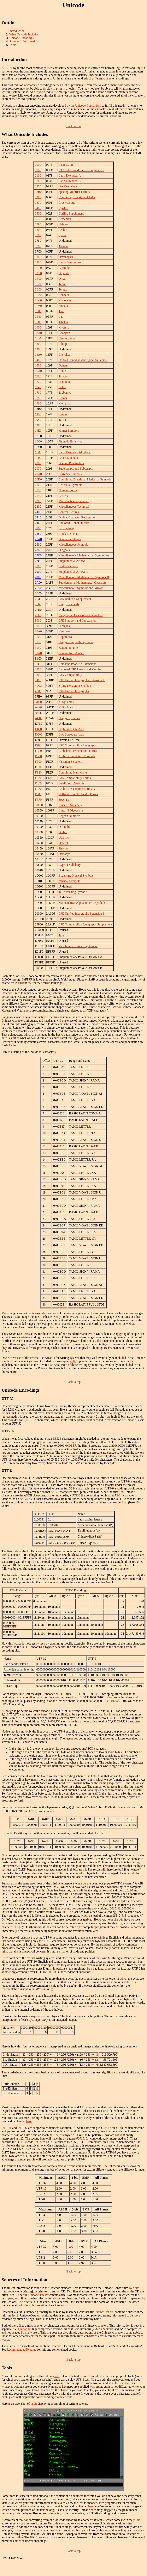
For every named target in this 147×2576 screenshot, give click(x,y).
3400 (38, 680)
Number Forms (68, 490)
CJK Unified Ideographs (74, 691)
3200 (38, 669)
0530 (38, 219)
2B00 (38, 588)
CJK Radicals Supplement (75, 598)
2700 (38, 550)
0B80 (38, 284)
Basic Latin (66, 164)
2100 (38, 484)
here (29, 2121)
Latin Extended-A (70, 175)
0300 (38, 197)
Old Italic (64, 826)
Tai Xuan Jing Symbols (73, 891)
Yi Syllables (66, 702)
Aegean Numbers (69, 816)
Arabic (63, 229)
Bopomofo (65, 636)
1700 (38, 376)
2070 (38, 468)
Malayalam (66, 300)
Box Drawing (67, 528)
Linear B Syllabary (70, 805)
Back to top (73, 126)
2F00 (38, 604)
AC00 (38, 718)
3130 (38, 642)
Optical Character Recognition (77, 517)
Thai (61, 311)
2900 (38, 571)
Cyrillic (63, 208)
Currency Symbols (70, 474)
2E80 (38, 598)
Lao (61, 316)
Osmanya (64, 854)
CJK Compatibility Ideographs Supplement (85, 924)
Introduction (17, 31)
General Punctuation (71, 463)
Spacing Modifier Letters (74, 191)
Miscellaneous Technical (74, 506)
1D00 (38, 441)
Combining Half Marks (73, 772)
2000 (38, 463)
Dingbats (64, 550)
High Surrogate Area (71, 729)
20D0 (38, 479)
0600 (38, 229)
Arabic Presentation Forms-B (77, 788)
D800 (38, 729)
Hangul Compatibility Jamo (76, 642)
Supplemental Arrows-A (74, 560)
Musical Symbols (69, 881)
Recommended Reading (21, 2349)
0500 (38, 213)
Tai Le (63, 419)
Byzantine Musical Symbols (76, 875)
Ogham (63, 365)
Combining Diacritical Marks (77, 197)
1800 (38, 403)
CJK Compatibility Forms (75, 778)
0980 (38, 262)
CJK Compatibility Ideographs (78, 745)
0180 (38, 181)
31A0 (38, 653)
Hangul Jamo (67, 338)
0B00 (38, 278)
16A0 (38, 371)
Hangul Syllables (69, 718)
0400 (38, 208)
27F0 (38, 560)
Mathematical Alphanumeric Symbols (82, 902)
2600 (38, 544)
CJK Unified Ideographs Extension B (82, 913)
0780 (38, 246)
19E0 (38, 430)
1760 (38, 392)
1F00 (38, 457)
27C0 (38, 555)
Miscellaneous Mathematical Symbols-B (84, 577)
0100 (38, 175)
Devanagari (66, 257)
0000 (38, 164)
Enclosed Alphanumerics (74, 522)
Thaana (63, 246)
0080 (38, 170)
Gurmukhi (65, 267)
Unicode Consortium (88, 105)
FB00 (38, 750)
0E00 (38, 311)
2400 (38, 512)
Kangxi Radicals (69, 604)
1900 (38, 414)
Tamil (62, 284)
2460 (38, 522)
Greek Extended (69, 457)
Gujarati (64, 273)
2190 (38, 495)
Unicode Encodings (21, 38)
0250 (38, 186)
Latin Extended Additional (75, 452)
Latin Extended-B (70, 181)
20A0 (38, 474)
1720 (38, 381)
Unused (63, 962)
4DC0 (38, 685)
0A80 (38, 273)
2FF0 (38, 615)
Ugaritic (64, 837)
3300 (38, 674)
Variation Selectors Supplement (78, 946)
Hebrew (63, 224)
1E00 (38, 452)
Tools (12, 45)
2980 (38, 577)
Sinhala (63, 305)
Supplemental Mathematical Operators (82, 582)
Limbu (63, 414)
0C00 (38, 289)
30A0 (38, 631)
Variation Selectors (70, 761)
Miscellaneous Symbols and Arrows (81, 588)
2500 (38, 528)
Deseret (63, 843)
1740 (38, 387)
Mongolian (65, 403)
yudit (72, 1361)
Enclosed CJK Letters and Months (80, 669)
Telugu (63, 289)
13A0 (38, 354)
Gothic (63, 832)
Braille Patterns (68, 566)
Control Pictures (69, 512)
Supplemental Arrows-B (74, 571)
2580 (38, 533)
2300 (38, 506)
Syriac (63, 235)
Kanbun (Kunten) (69, 647)
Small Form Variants (71, 783)
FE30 (38, 778)
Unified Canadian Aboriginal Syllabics (83, 360)
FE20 (38, 772)
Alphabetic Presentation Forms (78, 750)
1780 (38, 398)
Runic (62, 371)
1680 (38, 365)
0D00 (38, 300)
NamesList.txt (104, 2312)
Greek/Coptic (67, 202)
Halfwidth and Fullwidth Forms (78, 794)
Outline (9, 22)
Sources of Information (23, 41)
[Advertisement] (73, 2565)
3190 (38, 647)
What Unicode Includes (23, 34)
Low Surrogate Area (71, 734)
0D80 (38, 305)
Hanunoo (64, 381)
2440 (38, 517)
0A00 (38, 267)
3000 (38, 620)
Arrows (63, 495)
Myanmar (65, 327)
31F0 (38, 664)
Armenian (65, 219)
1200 (38, 343)
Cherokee (64, 354)
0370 (38, 202)
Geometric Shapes (70, 539)
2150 (38, 490)
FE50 (38, 783)
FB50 (38, 756)
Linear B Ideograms (71, 810)
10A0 (38, 333)
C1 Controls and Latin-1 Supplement (81, 170)
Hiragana (64, 626)
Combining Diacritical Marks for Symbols (85, 479)
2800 (38, 566)
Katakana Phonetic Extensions (77, 664)
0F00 (38, 322)
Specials (64, 799)
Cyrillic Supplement (71, 213)
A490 (38, 707)
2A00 (38, 582)
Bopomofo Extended (71, 653)
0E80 (38, 316)
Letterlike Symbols (70, 484)
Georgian (64, 333)
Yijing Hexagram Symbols (75, 685)
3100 (38, 636)
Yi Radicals (66, 707)
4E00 (38, 691)
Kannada (64, 295)
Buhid (62, 387)
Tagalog (63, 376)
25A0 (38, 539)
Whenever (8, 1978)
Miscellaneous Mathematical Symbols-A (84, 555)
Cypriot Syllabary (70, 864)
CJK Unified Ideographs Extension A (82, 680)
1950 (38, 419)
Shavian (64, 848)
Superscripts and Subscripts (76, 468)
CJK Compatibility (70, 674)
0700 (38, 235)
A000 (38, 702)
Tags (61, 935)
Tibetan (63, 322)
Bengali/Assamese (70, 262)
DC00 (38, 734)
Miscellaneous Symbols (73, 544)
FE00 (38, 761)
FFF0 (38, 799)
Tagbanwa (65, 392)
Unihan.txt (24, 2329)
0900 (38, 257)
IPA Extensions (68, 186)
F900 (38, 745)
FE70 (38, 788)
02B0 (38, 191)
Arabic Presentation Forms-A (77, 756)
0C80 (38, 295)
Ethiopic (64, 343)
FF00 (38, 794)
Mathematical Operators (74, 501)
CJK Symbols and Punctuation (78, 620)
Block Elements (68, 533)
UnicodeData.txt (38, 2295)
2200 (38, 501)
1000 (38, 327)
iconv (52, 2537)
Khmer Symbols (69, 430)
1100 (38, 338)
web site (134, 2288)
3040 (38, 626)
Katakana (64, 631)
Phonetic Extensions (71, 441)
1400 (38, 360)
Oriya (62, 278)
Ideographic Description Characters (81, 615)
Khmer (63, 398)
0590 (38, 224)
